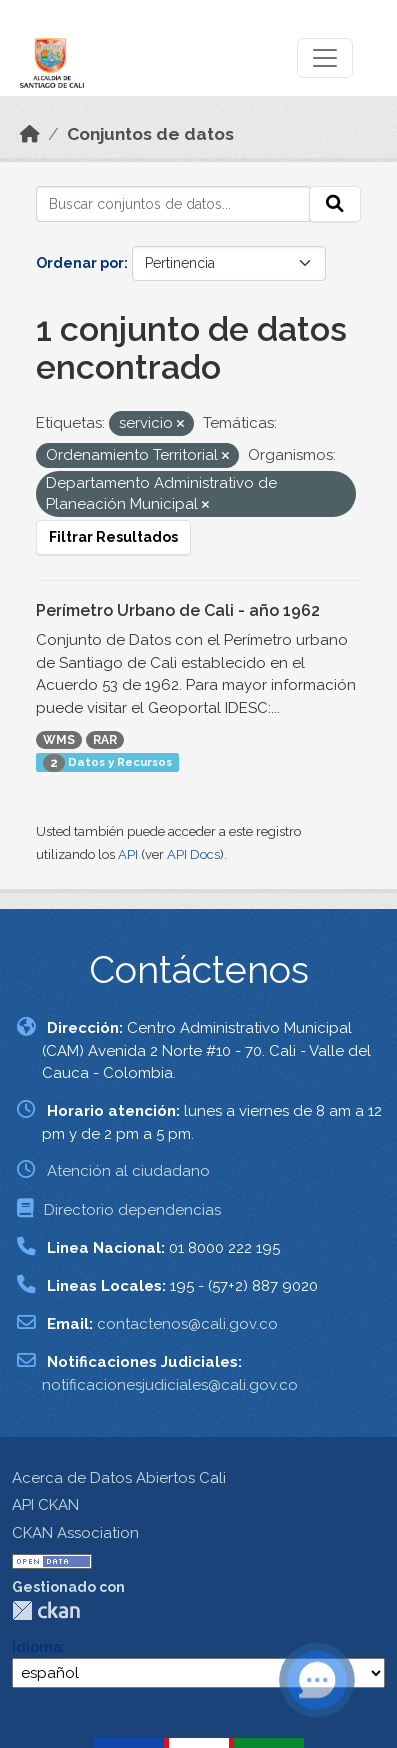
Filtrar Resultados (113, 537)
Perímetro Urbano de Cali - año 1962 (178, 610)
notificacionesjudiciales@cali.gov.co (170, 1385)
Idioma (37, 1647)
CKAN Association (75, 1533)
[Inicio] (30, 134)
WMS (59, 740)
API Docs (193, 854)
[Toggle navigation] (325, 58)
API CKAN (45, 1505)
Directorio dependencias (132, 1210)
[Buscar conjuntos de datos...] (173, 204)
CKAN (46, 1610)
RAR (105, 740)
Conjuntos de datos (150, 134)
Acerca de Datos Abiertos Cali (119, 1478)
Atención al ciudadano (128, 1171)
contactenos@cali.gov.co (187, 1324)
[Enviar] (335, 204)
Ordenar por (80, 263)
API (128, 854)
